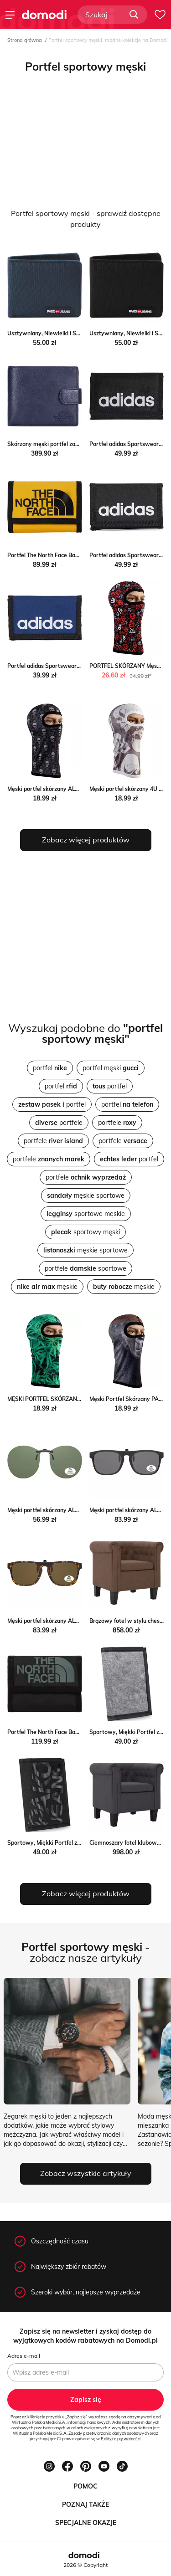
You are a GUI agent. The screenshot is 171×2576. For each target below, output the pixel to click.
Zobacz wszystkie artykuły (85, 2173)
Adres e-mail (23, 2355)
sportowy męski (85, 1232)
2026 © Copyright (85, 2564)
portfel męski (111, 1068)
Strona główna (24, 40)
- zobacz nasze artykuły (85, 1952)
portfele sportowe (85, 1268)
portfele (59, 1123)
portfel (50, 1068)
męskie (47, 1287)
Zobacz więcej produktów (86, 839)
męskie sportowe (85, 1195)
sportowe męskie (86, 1214)
